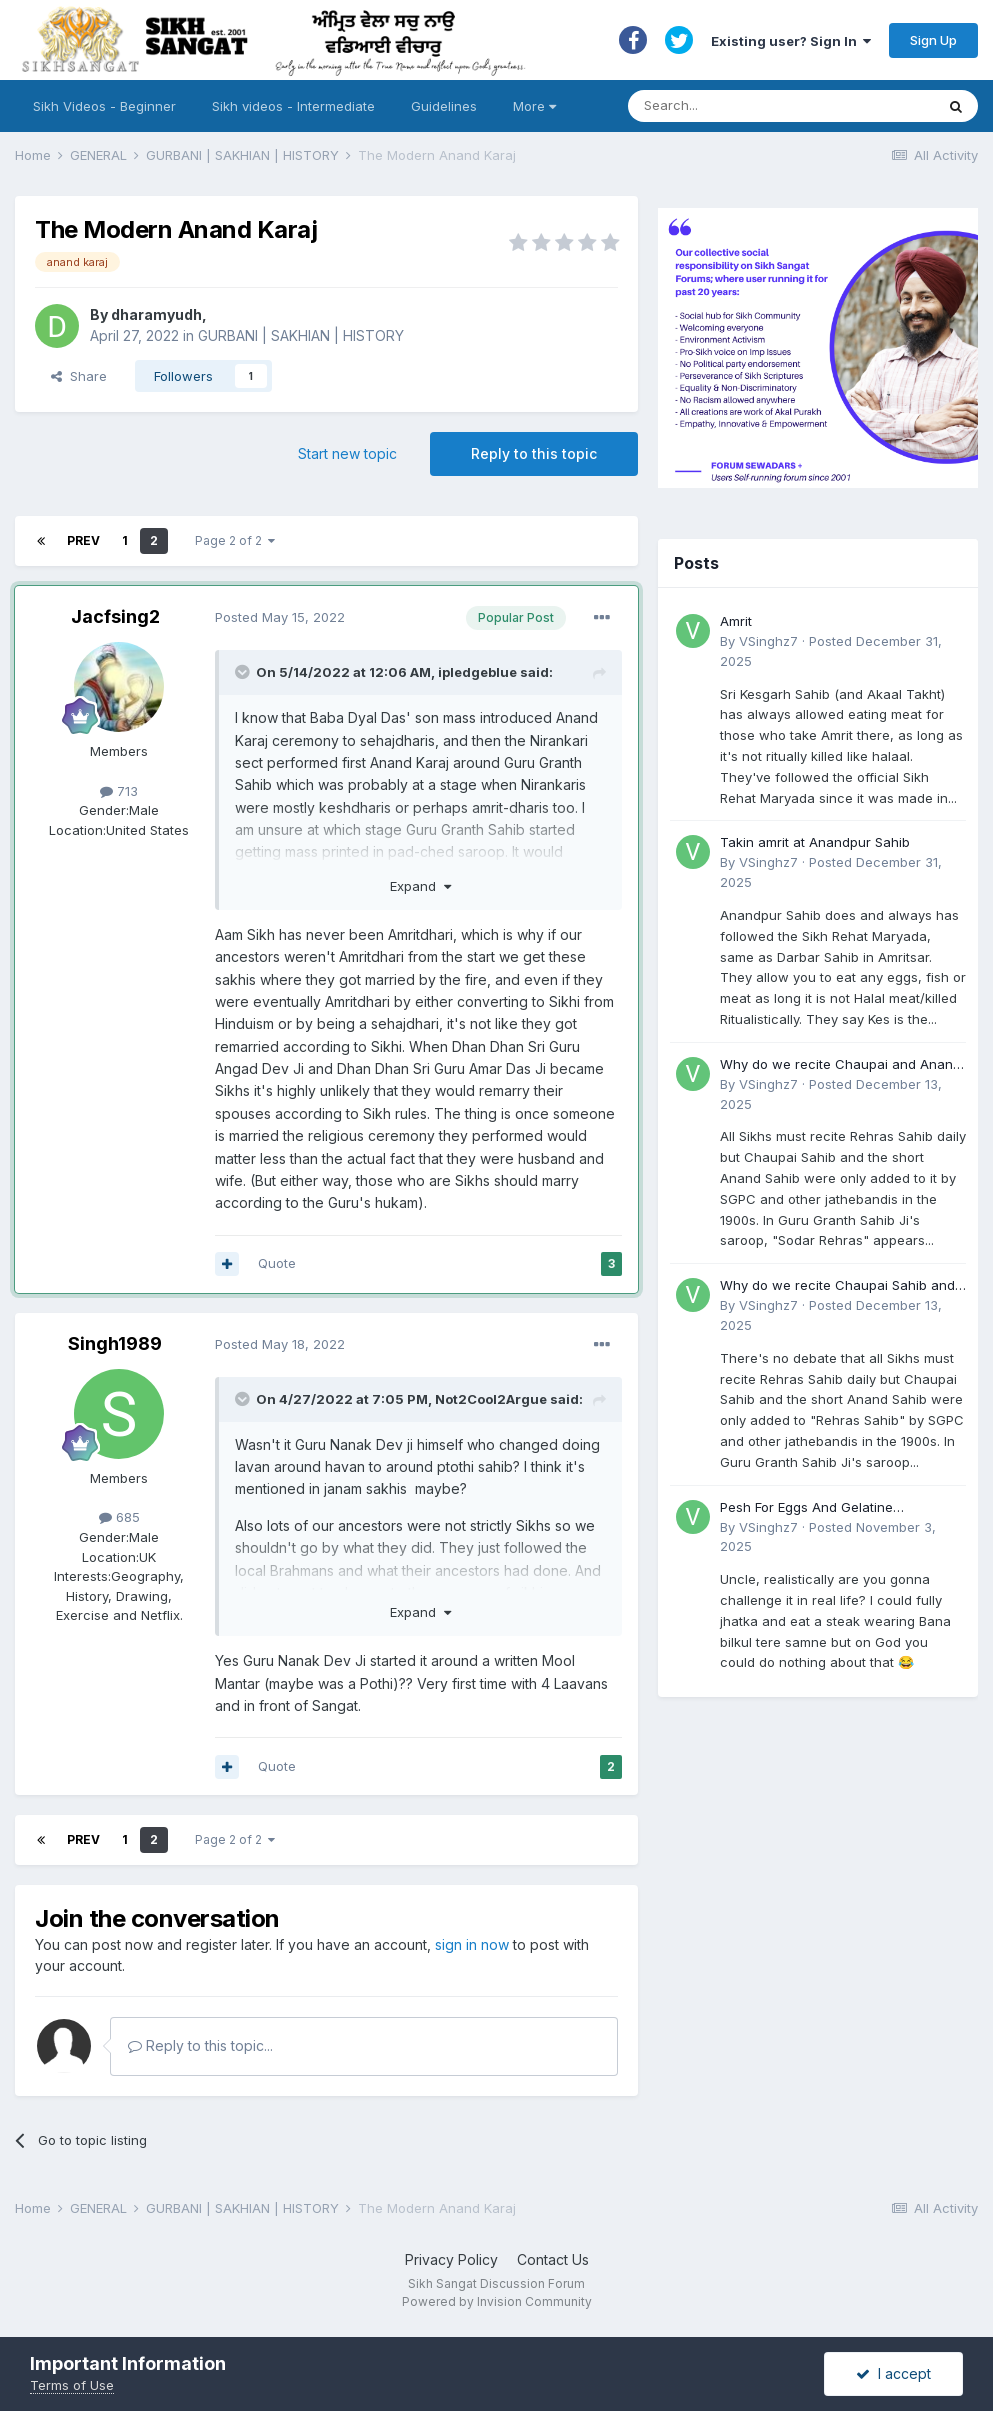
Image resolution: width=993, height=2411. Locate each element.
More (534, 106)
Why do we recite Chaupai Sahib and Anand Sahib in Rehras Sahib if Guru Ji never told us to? (841, 1286)
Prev (83, 540)
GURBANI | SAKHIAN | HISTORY (301, 335)
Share (79, 376)
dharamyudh (156, 314)
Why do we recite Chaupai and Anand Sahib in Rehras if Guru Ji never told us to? (842, 1065)
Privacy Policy (451, 2259)
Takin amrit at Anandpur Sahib (815, 842)
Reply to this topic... (200, 2045)
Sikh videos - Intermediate (293, 106)
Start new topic (347, 453)
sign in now (472, 1944)
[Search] (761, 106)
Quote (277, 1263)
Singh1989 (115, 1343)
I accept (893, 2373)
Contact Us (553, 2259)
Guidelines (444, 106)
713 (119, 791)
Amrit (736, 621)
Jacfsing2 (115, 616)
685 (119, 1517)
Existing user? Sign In (791, 41)
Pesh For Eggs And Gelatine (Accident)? (806, 1508)
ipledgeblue (477, 672)
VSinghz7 (768, 641)
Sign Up (933, 40)
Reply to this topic (534, 453)
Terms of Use (72, 2385)
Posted (280, 617)
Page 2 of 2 (235, 540)
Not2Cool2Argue (491, 1399)
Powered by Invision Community (497, 2301)
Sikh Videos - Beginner (104, 106)
